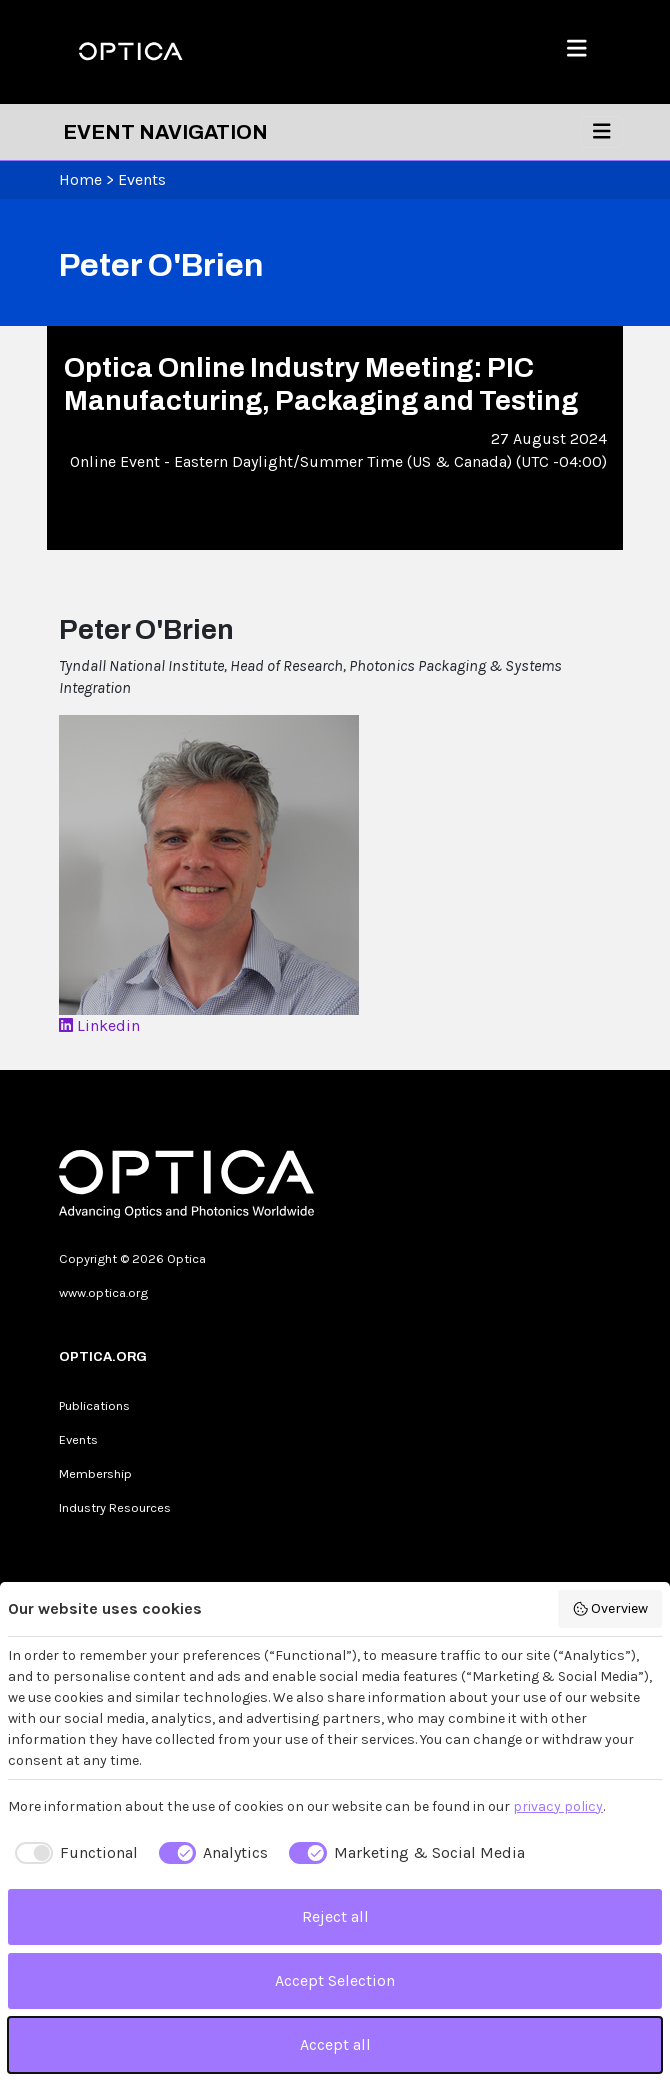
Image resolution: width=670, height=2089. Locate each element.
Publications (94, 1405)
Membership (95, 1473)
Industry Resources (115, 1507)
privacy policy (558, 1806)
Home (80, 179)
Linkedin (99, 1025)
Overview (610, 1609)
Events (142, 179)
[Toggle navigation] (602, 132)
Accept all (335, 2044)
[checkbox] (73, 1853)
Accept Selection (335, 1980)
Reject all (335, 1916)
